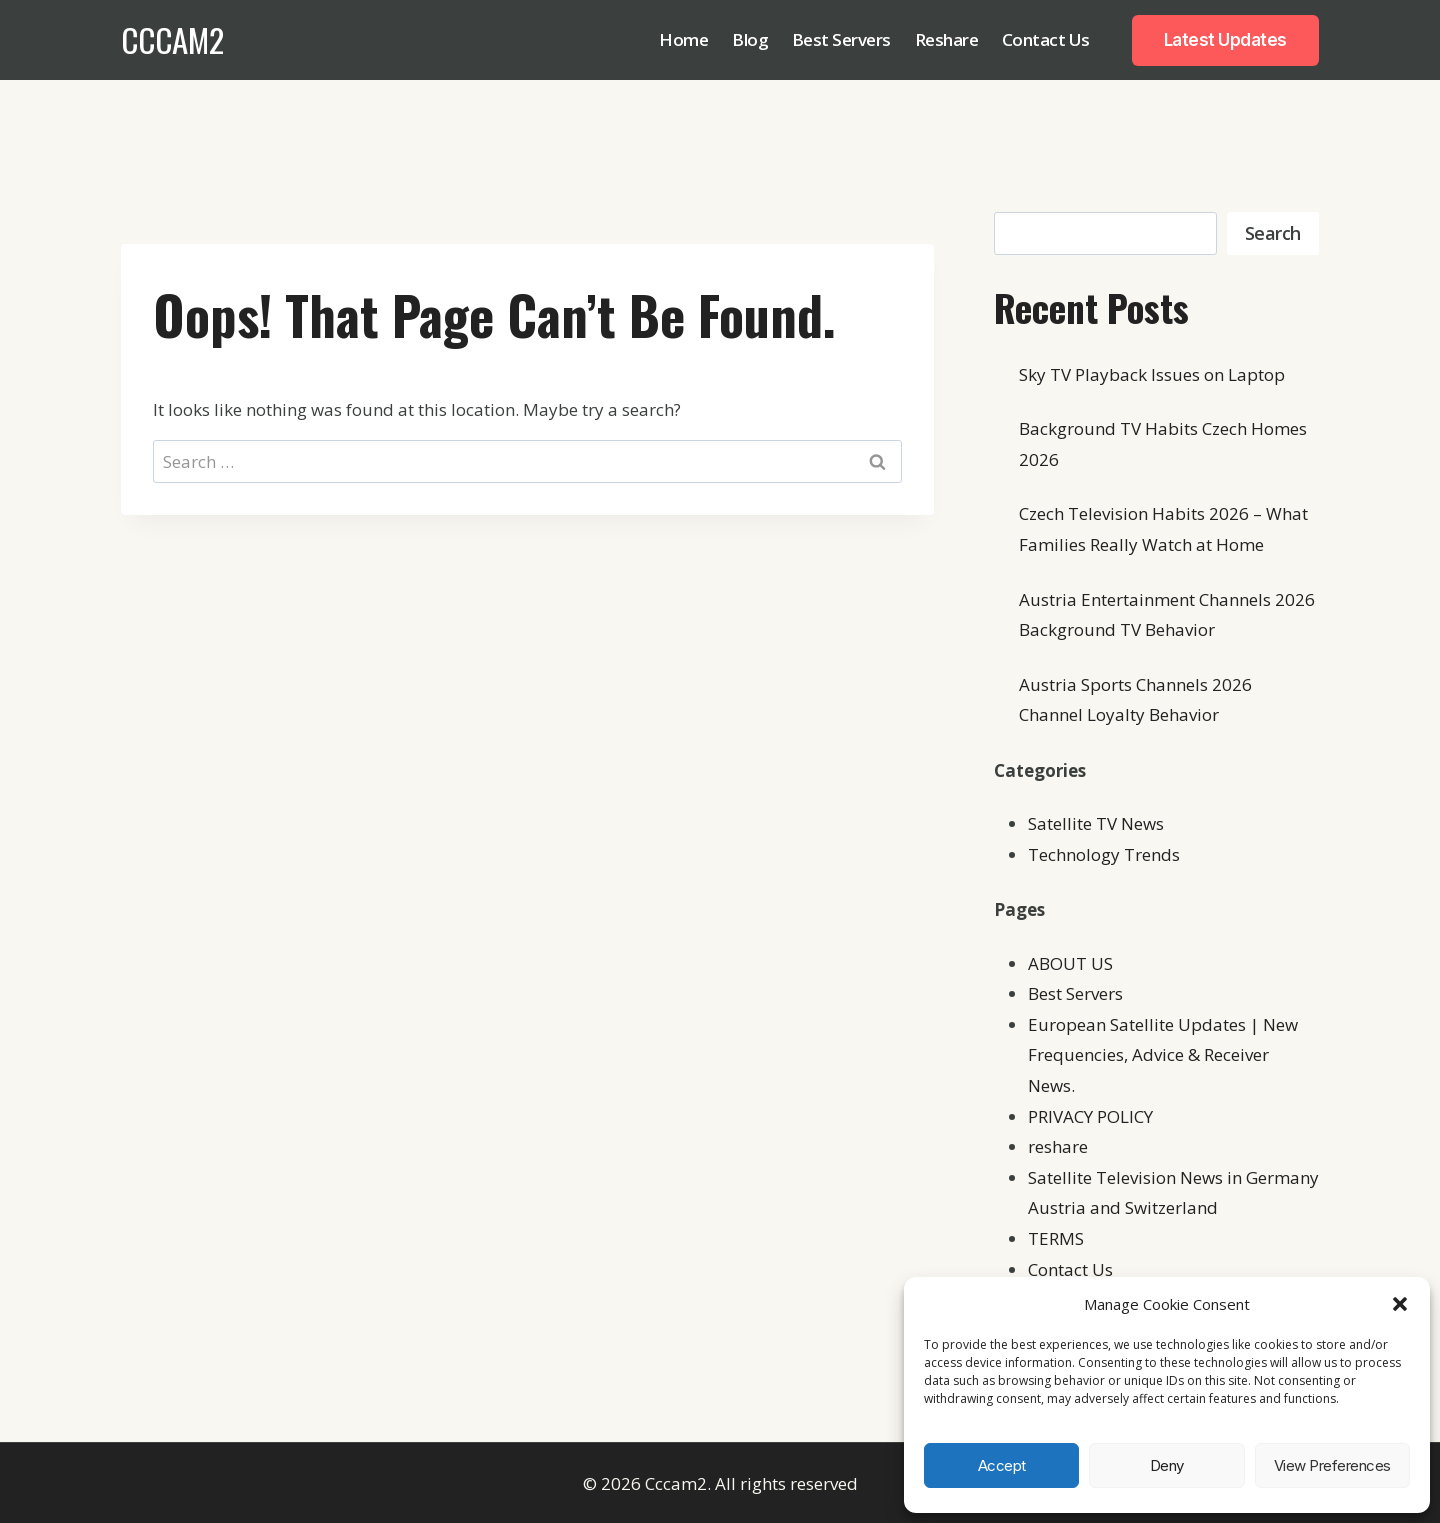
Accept (1002, 1465)
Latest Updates (1225, 40)
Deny (1167, 1465)
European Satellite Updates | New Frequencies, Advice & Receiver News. (1163, 1055)
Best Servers (841, 39)
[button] (1400, 1304)
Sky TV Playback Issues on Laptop (1152, 374)
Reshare (947, 39)
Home (683, 39)
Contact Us (1046, 39)
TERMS (1056, 1238)
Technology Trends (1104, 854)
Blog (750, 39)
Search (1273, 233)
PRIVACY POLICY (1090, 1116)
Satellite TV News (1096, 823)
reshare (1058, 1146)
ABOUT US (1070, 963)
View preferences (1332, 1465)
